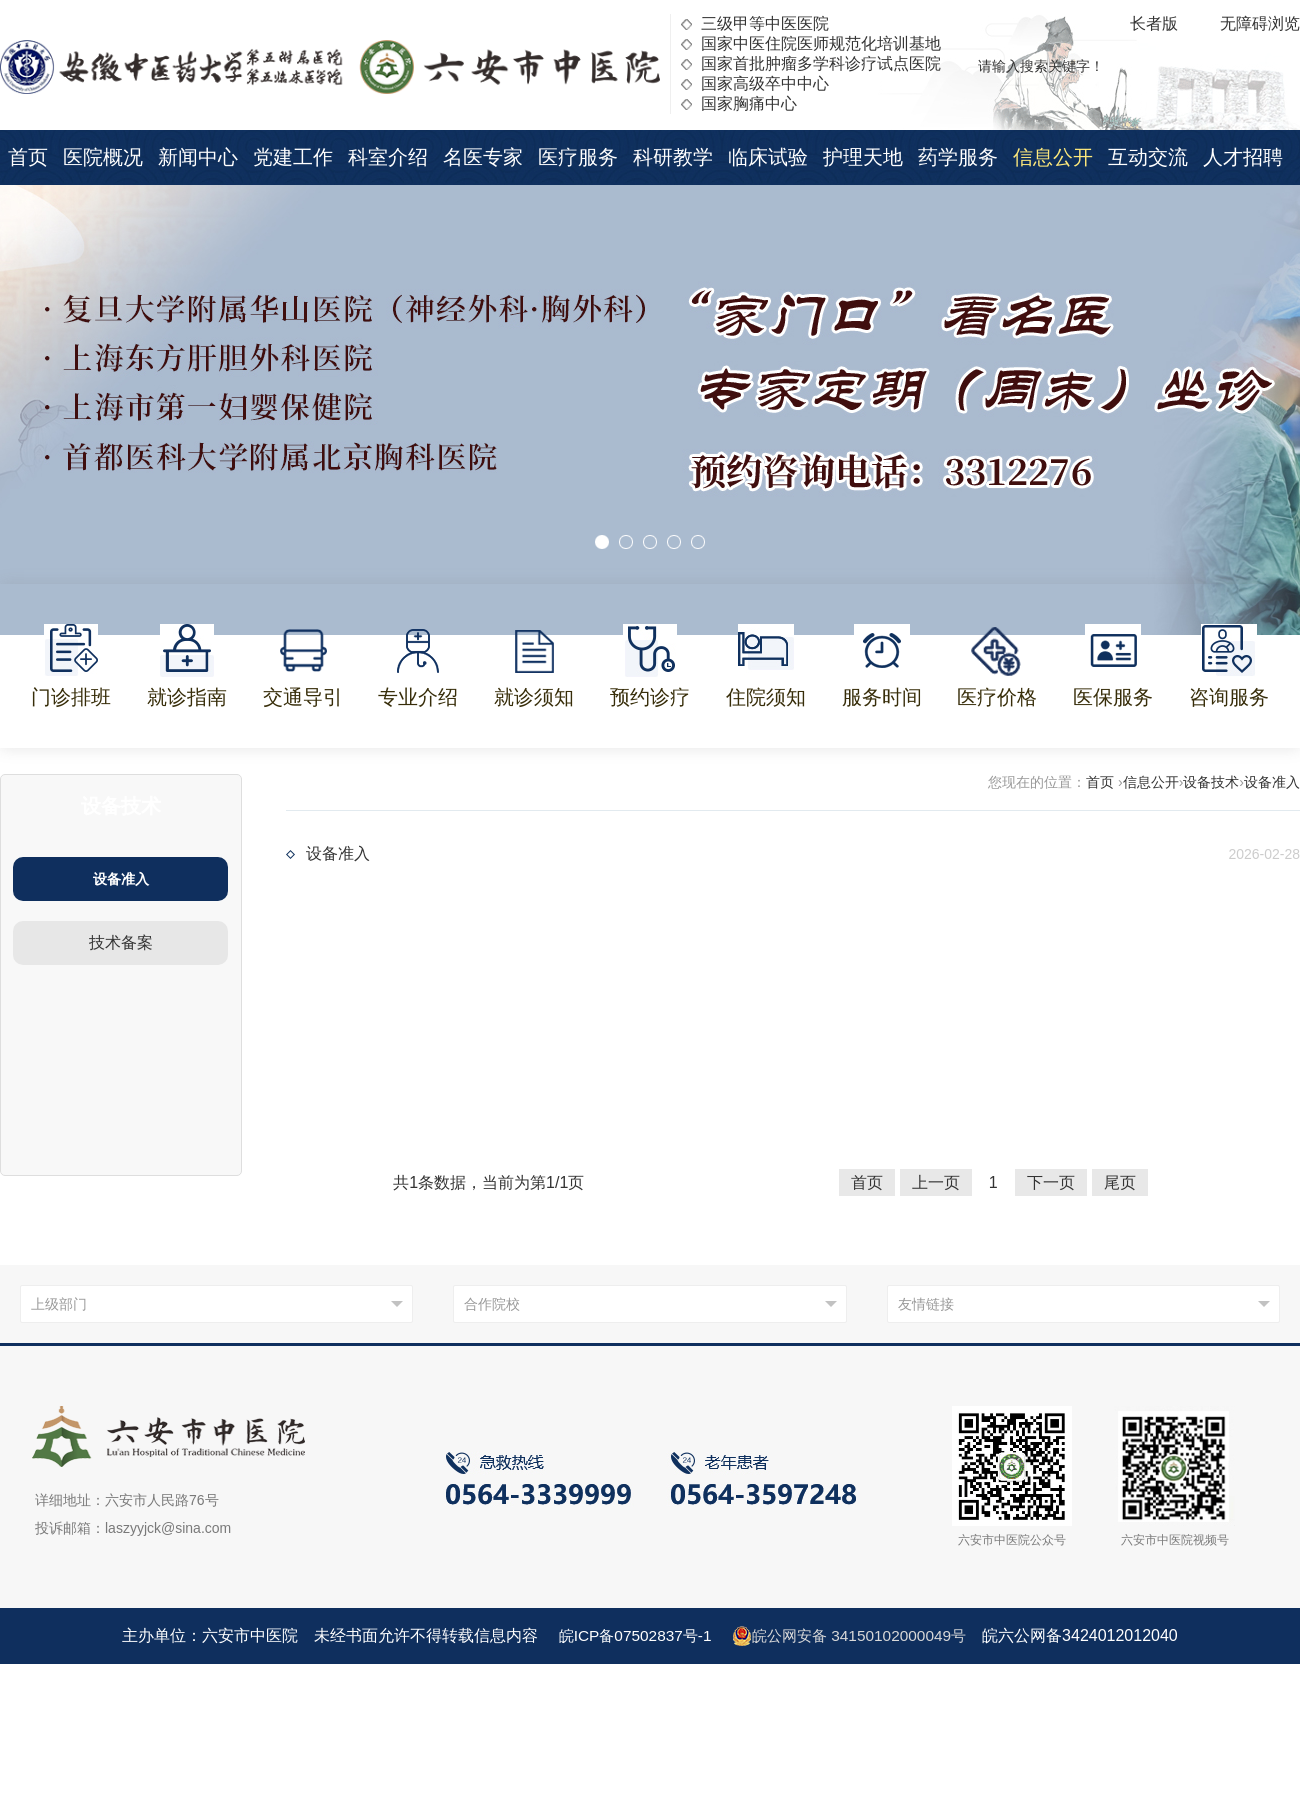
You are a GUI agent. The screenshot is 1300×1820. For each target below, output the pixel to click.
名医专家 (483, 157)
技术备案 (121, 942)
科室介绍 (388, 157)
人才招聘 (1243, 157)
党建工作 (293, 157)
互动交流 (1148, 157)
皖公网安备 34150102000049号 (852, 1636)
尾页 (1120, 1182)
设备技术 (1211, 782)
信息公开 (1053, 157)
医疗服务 (578, 157)
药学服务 (958, 157)
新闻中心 (198, 157)
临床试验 (768, 157)
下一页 (1051, 1182)
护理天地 (863, 157)
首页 (28, 157)
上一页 (936, 1182)
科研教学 (673, 157)
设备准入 (121, 879)
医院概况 (103, 157)
